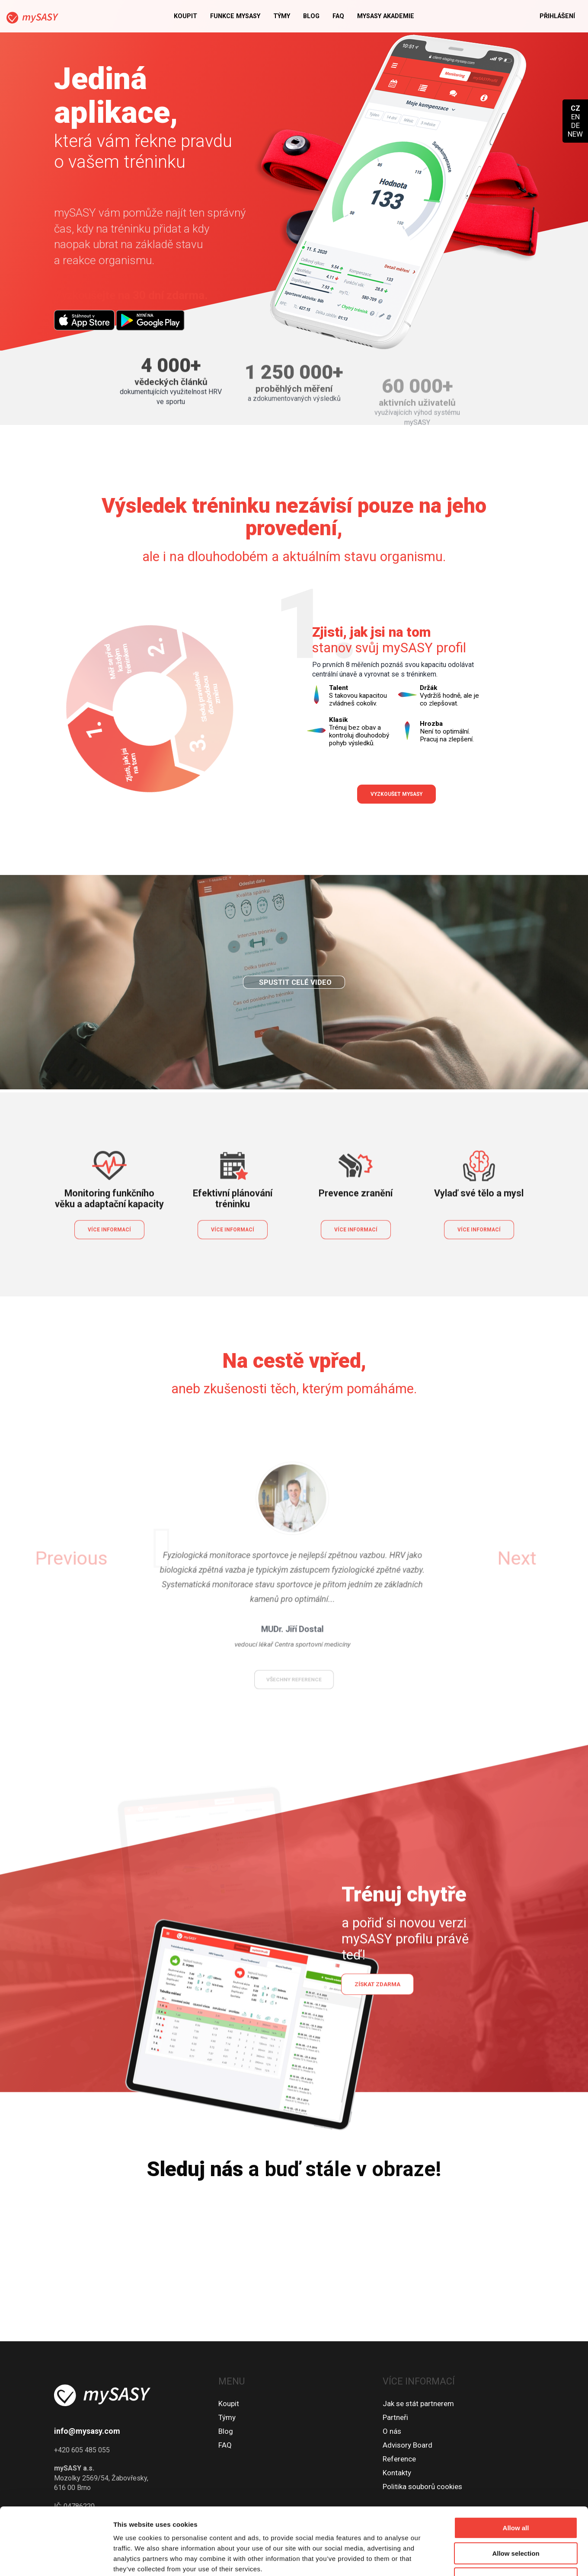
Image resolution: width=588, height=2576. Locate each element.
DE (575, 125)
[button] (139, 1558)
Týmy (281, 16)
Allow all (516, 2470)
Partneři (395, 2417)
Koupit (185, 16)
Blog (311, 16)
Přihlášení (557, 16)
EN (575, 116)
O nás (392, 2431)
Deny (516, 2521)
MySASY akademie (385, 16)
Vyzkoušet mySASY (396, 794)
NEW (575, 134)
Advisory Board (407, 2445)
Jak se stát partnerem (418, 2403)
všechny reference (294, 1642)
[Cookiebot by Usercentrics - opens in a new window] (56, 2559)
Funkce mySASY (235, 16)
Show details (454, 2559)
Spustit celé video (295, 1018)
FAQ (338, 16)
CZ (575, 108)
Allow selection (515, 2495)
